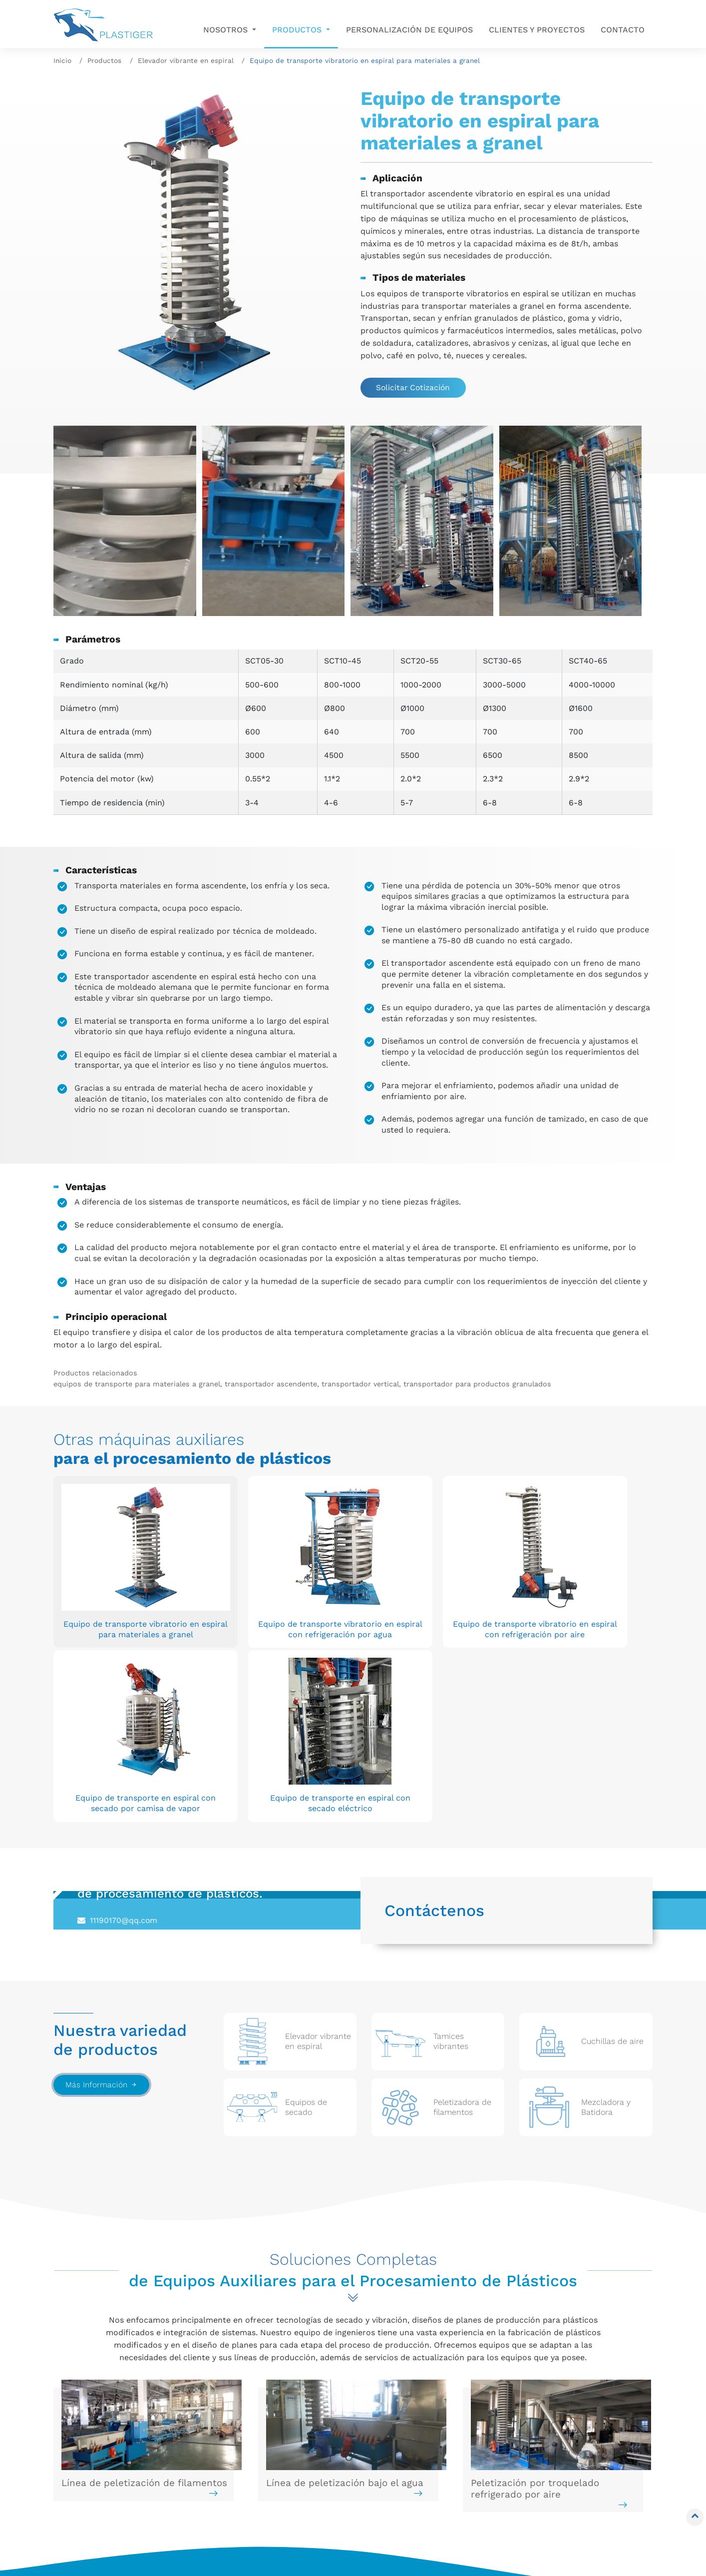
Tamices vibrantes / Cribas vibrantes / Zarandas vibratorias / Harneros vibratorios (125, 2456)
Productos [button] (298, 29)
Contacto (623, 29)
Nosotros (401, 2427)
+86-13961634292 (123, 1727)
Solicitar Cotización (414, 388)
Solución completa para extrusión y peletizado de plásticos (262, 2496)
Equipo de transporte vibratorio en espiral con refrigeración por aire (352, 1584)
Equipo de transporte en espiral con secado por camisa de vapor (474, 1578)
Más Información (102, 1874)
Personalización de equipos (409, 29)
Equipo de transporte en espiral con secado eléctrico (596, 1578)
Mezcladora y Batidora (257, 2431)
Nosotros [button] (226, 29)
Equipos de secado (96, 2506)
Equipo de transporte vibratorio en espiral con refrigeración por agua (230, 1584)
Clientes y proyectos (537, 29)
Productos (104, 60)
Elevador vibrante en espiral (186, 60)
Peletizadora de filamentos (112, 2520)
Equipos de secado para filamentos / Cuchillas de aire (117, 2486)
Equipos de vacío (246, 2446)
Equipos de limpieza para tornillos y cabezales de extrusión (279, 2466)
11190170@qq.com (124, 1709)
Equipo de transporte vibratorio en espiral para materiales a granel (108, 1584)
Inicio (62, 60)
